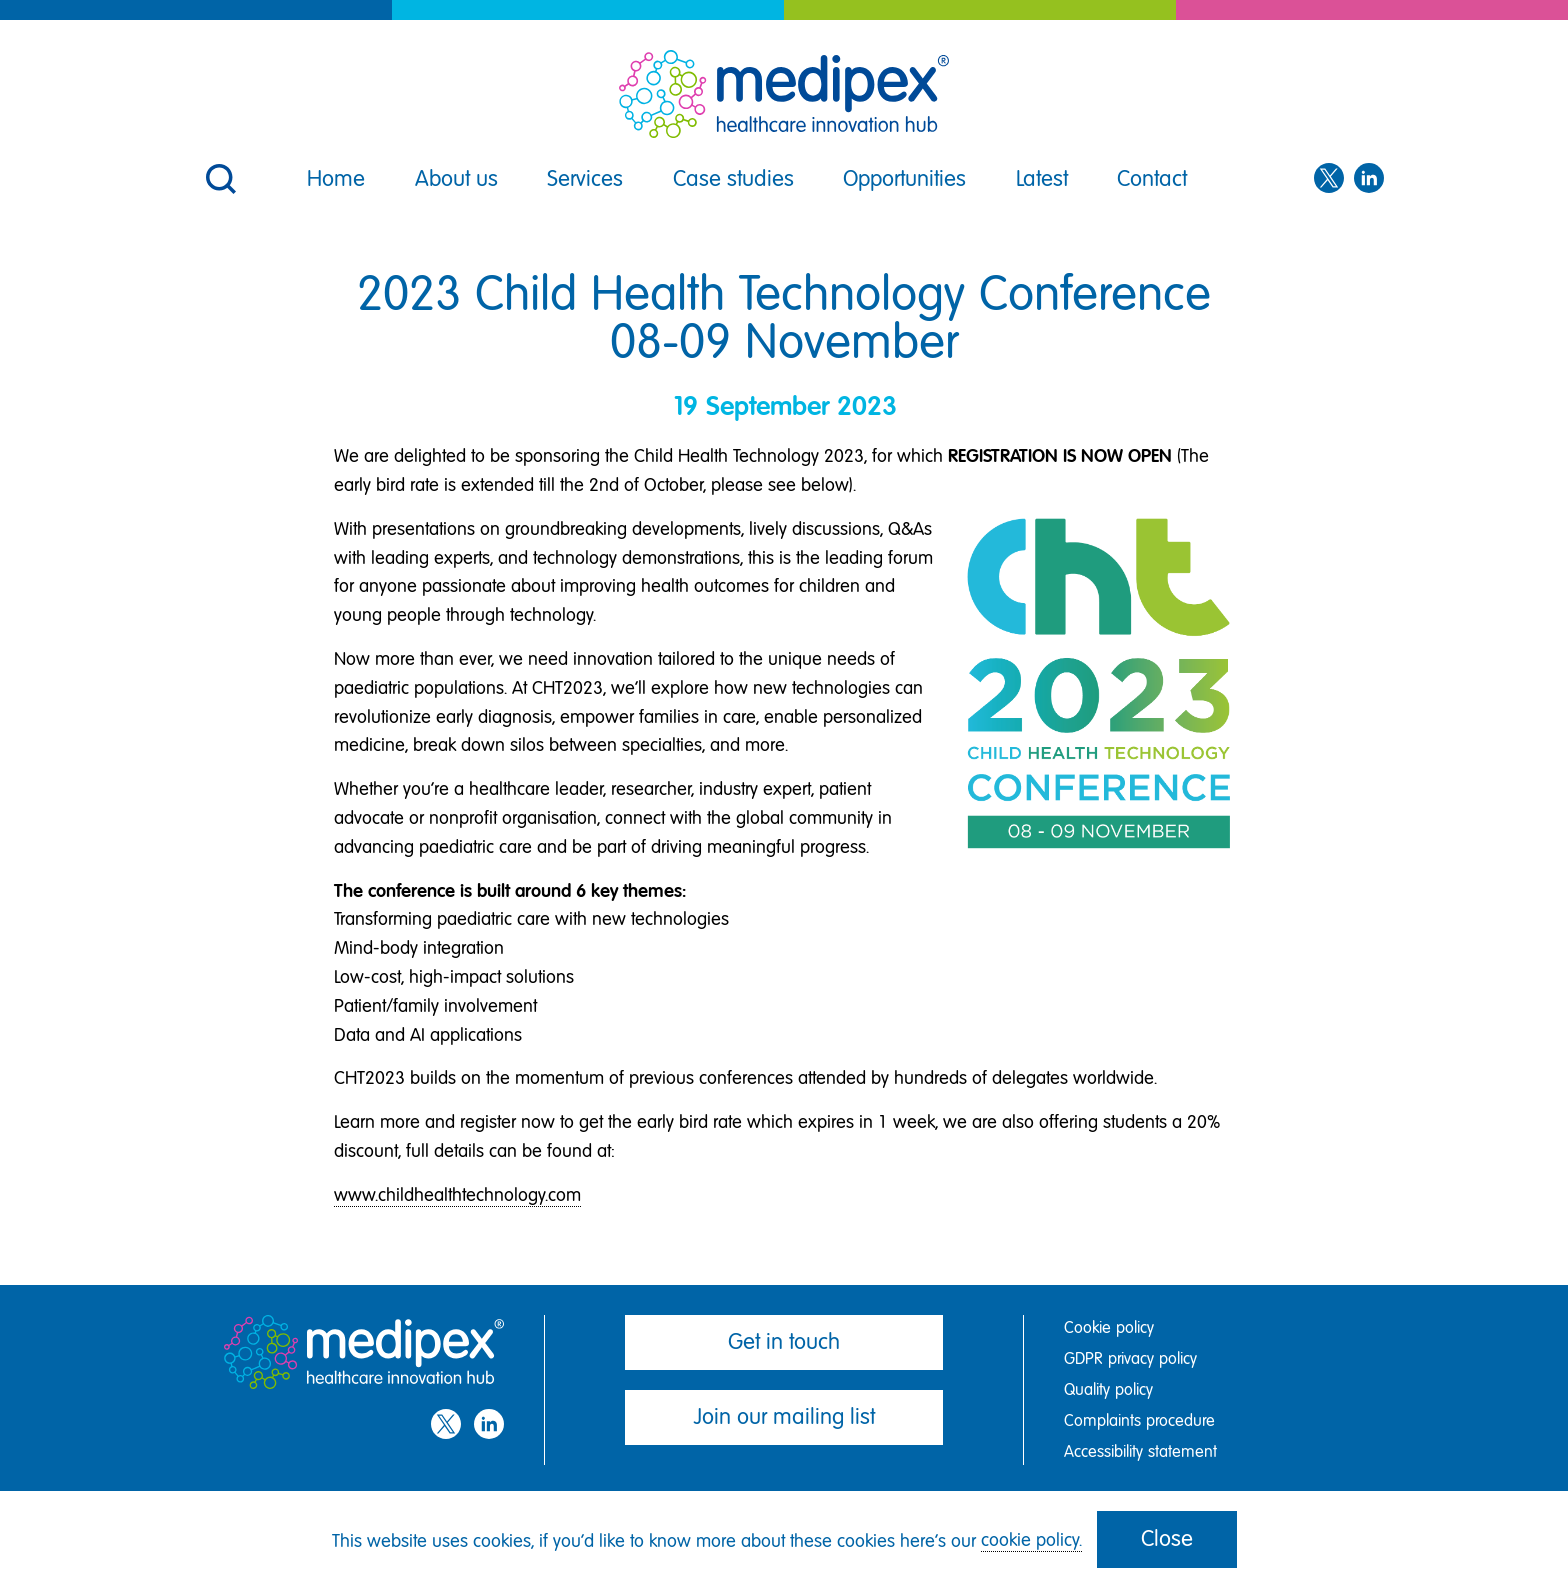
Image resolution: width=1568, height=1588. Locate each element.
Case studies (733, 178)
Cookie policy (1109, 1327)
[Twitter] (1329, 179)
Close (1167, 1538)
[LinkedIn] (1369, 179)
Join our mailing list (784, 1416)
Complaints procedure (1139, 1420)
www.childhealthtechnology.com (457, 1195)
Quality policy (1108, 1389)
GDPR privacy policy (1130, 1358)
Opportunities (904, 178)
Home (336, 178)
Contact (1152, 178)
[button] (219, 166)
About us (456, 178)
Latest (1042, 178)
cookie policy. (1031, 1540)
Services (585, 178)
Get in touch (784, 1341)
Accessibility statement (1140, 1451)
